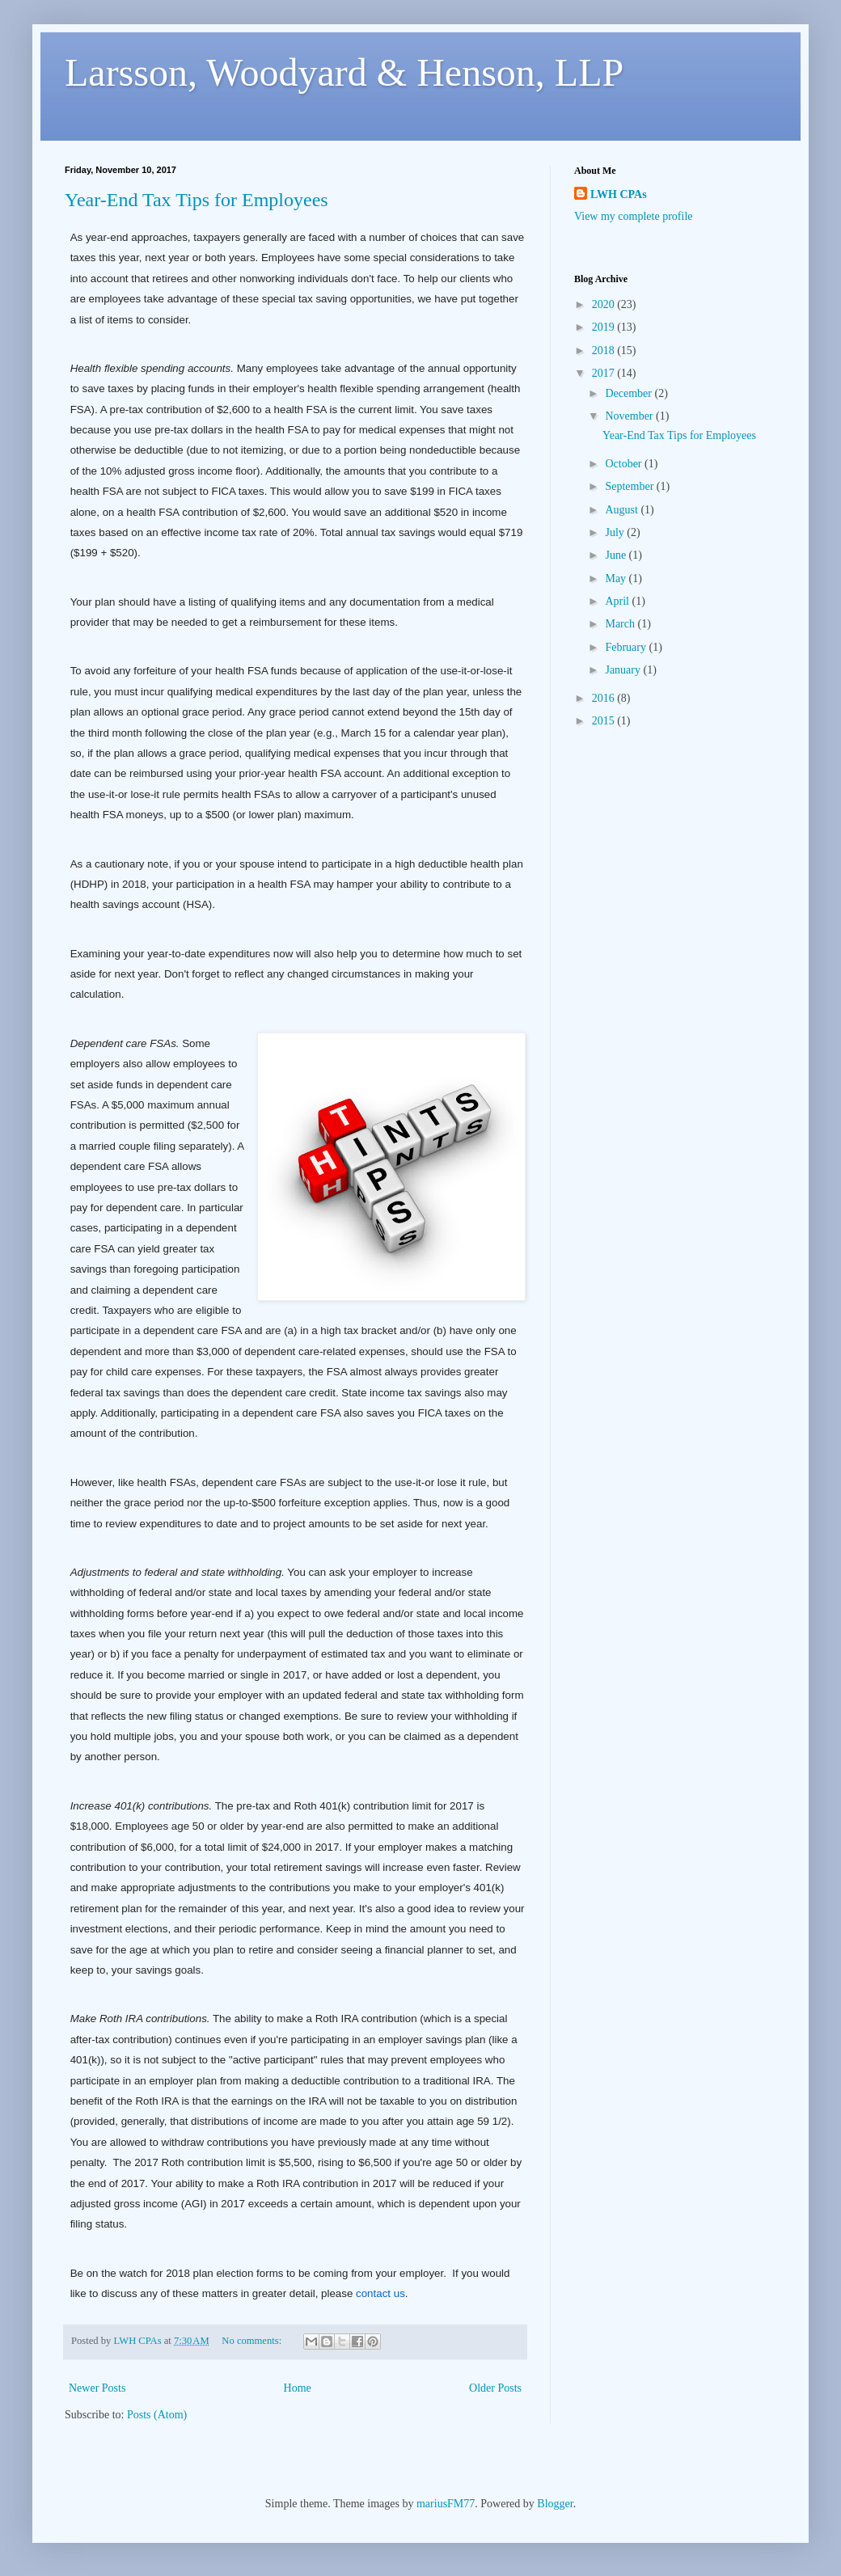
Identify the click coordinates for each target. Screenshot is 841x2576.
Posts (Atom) (157, 2415)
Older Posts (495, 2388)
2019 (605, 327)
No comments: (253, 2340)
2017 (605, 373)
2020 (605, 304)
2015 (605, 721)
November (630, 416)
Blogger (555, 2504)
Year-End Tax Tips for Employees (196, 199)
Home (297, 2388)
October (624, 464)
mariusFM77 (445, 2504)
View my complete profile (633, 216)
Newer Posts (97, 2388)
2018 (605, 350)
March (621, 624)
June (616, 555)
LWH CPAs (618, 194)
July (616, 532)
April (618, 601)
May (616, 578)
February (627, 647)
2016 (605, 698)
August (622, 510)
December (629, 393)
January (624, 670)
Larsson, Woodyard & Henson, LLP (344, 72)
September (630, 486)
